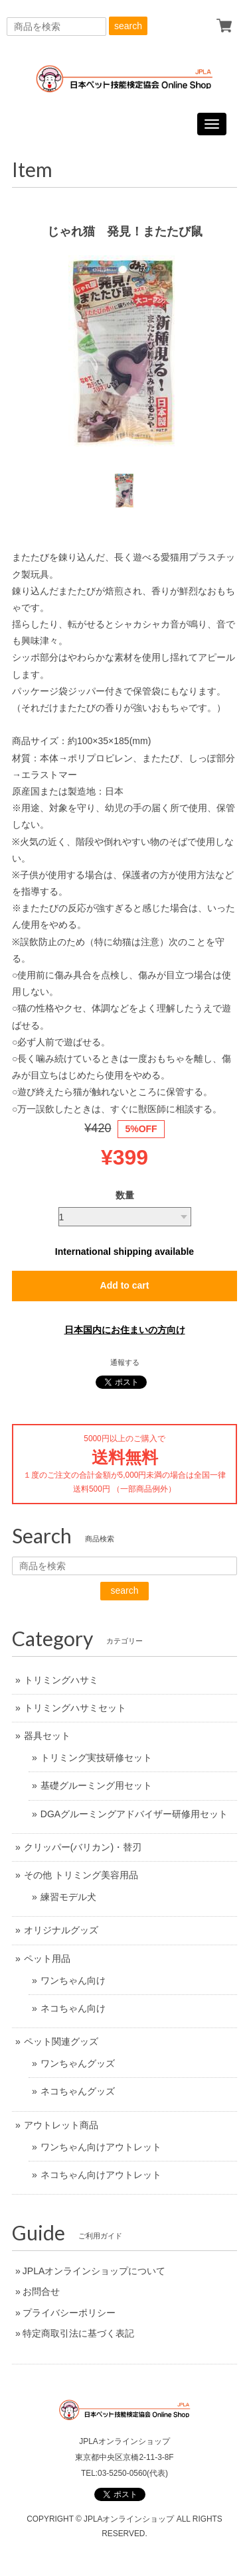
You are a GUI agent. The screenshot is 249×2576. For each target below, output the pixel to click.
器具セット (47, 1735)
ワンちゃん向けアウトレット (101, 2147)
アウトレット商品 (61, 2125)
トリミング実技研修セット (96, 1757)
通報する (124, 1362)
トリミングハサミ (61, 1680)
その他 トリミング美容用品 (81, 1875)
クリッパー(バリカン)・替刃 (82, 1847)
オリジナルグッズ (61, 1930)
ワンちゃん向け (73, 1980)
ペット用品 (47, 1958)
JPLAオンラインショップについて (94, 2271)
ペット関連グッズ (61, 2041)
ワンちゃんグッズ (78, 2063)
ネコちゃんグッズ (78, 2091)
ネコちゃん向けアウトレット (101, 2174)
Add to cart (124, 1285)
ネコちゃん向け (73, 2008)
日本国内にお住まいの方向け (124, 1329)
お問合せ (41, 2291)
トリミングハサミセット (75, 1708)
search (128, 26)
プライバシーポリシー (69, 2312)
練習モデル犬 (68, 1897)
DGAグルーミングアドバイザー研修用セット (134, 1814)
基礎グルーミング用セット (96, 1785)
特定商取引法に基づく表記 (78, 2333)
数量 (125, 1195)
